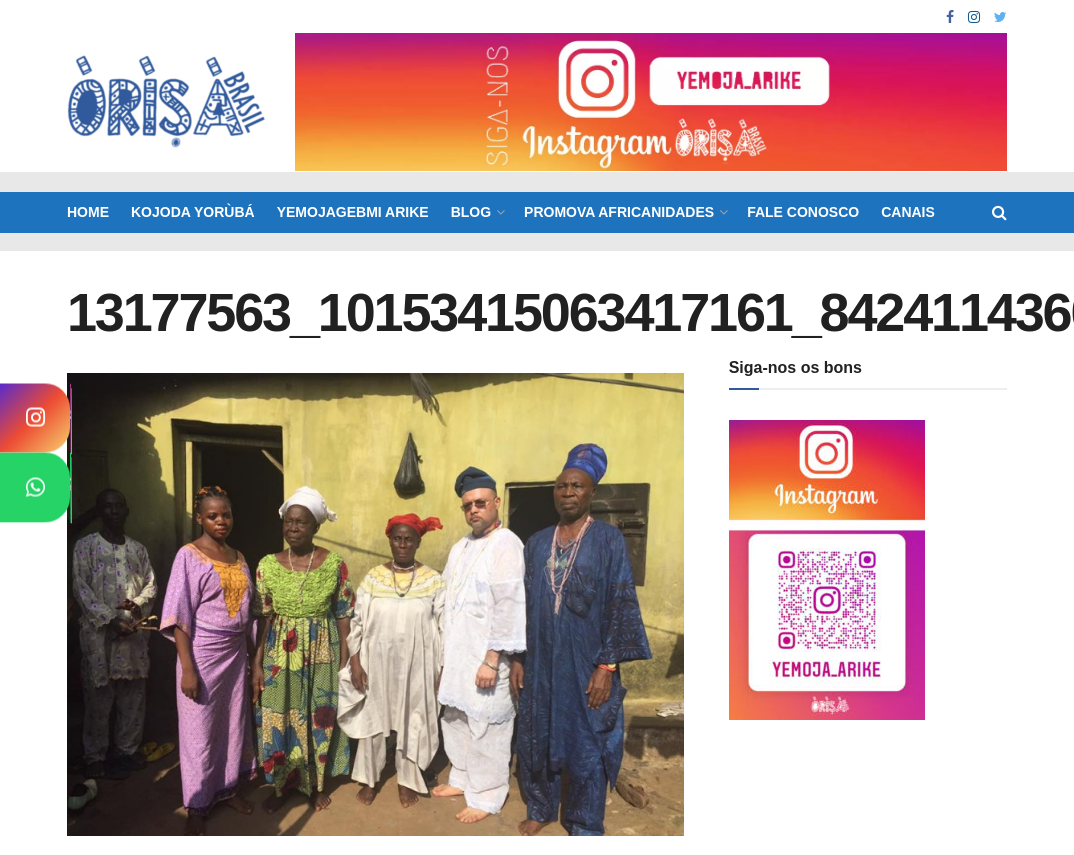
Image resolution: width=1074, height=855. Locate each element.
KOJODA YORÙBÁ (193, 212)
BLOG (471, 212)
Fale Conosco (803, 212)
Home (88, 212)
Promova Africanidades (619, 212)
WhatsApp (74, 494)
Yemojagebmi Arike (353, 212)
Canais (908, 212)
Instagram (74, 425)
